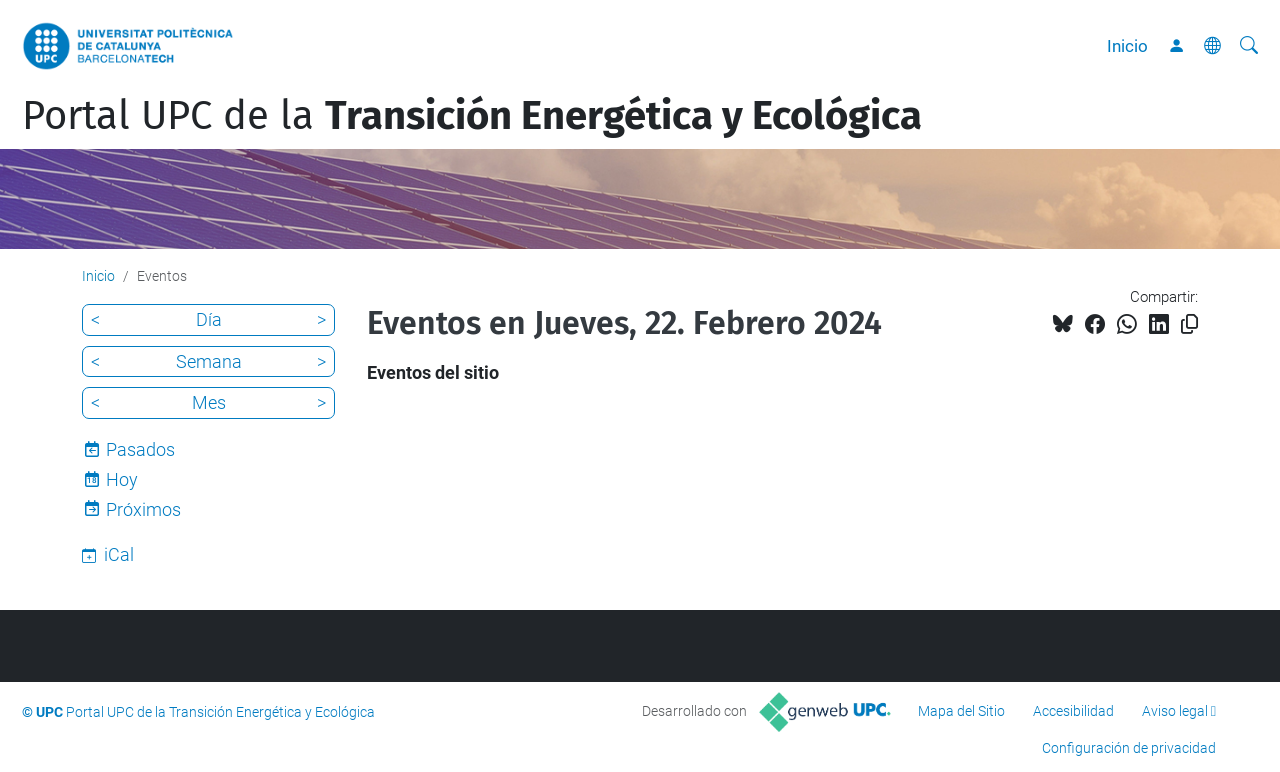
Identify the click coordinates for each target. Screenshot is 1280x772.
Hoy (122, 479)
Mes (209, 402)
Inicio (1127, 46)
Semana (209, 361)
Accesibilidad (1073, 711)
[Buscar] (1249, 46)
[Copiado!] (1189, 324)
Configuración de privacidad (1129, 748)
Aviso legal (1175, 711)
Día (209, 319)
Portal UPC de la (472, 116)
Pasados (140, 449)
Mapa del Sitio (961, 711)
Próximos (143, 509)
